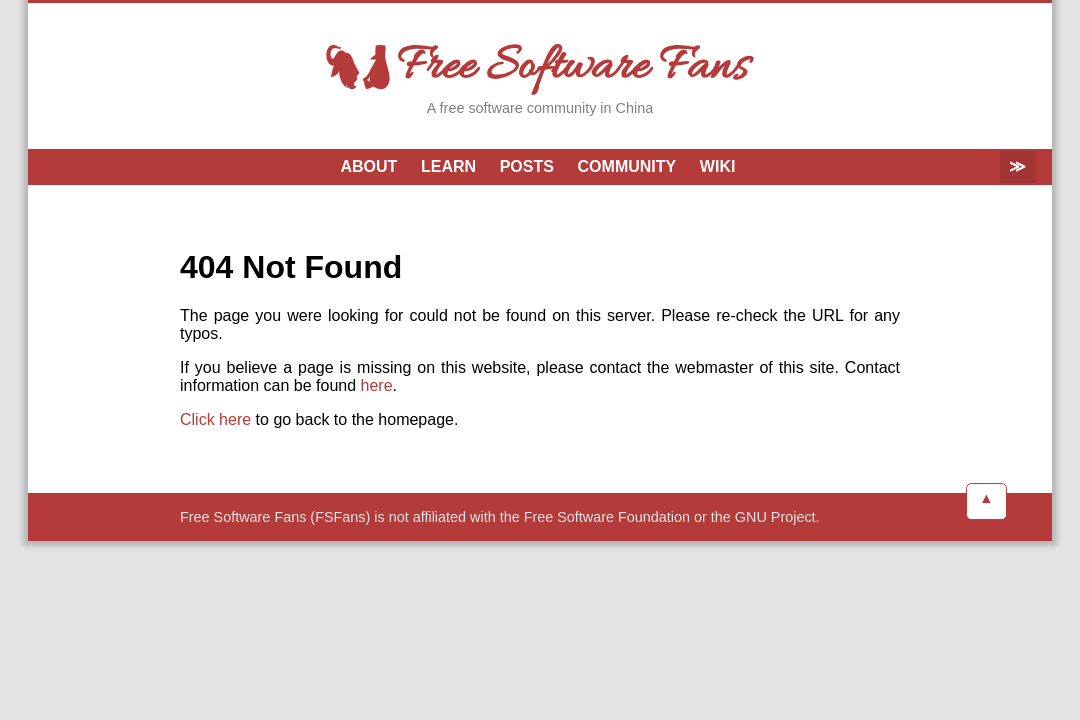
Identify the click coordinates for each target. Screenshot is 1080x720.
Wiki (718, 166)
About (368, 166)
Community (627, 166)
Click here (215, 419)
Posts (527, 166)
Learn (448, 166)
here (377, 385)
